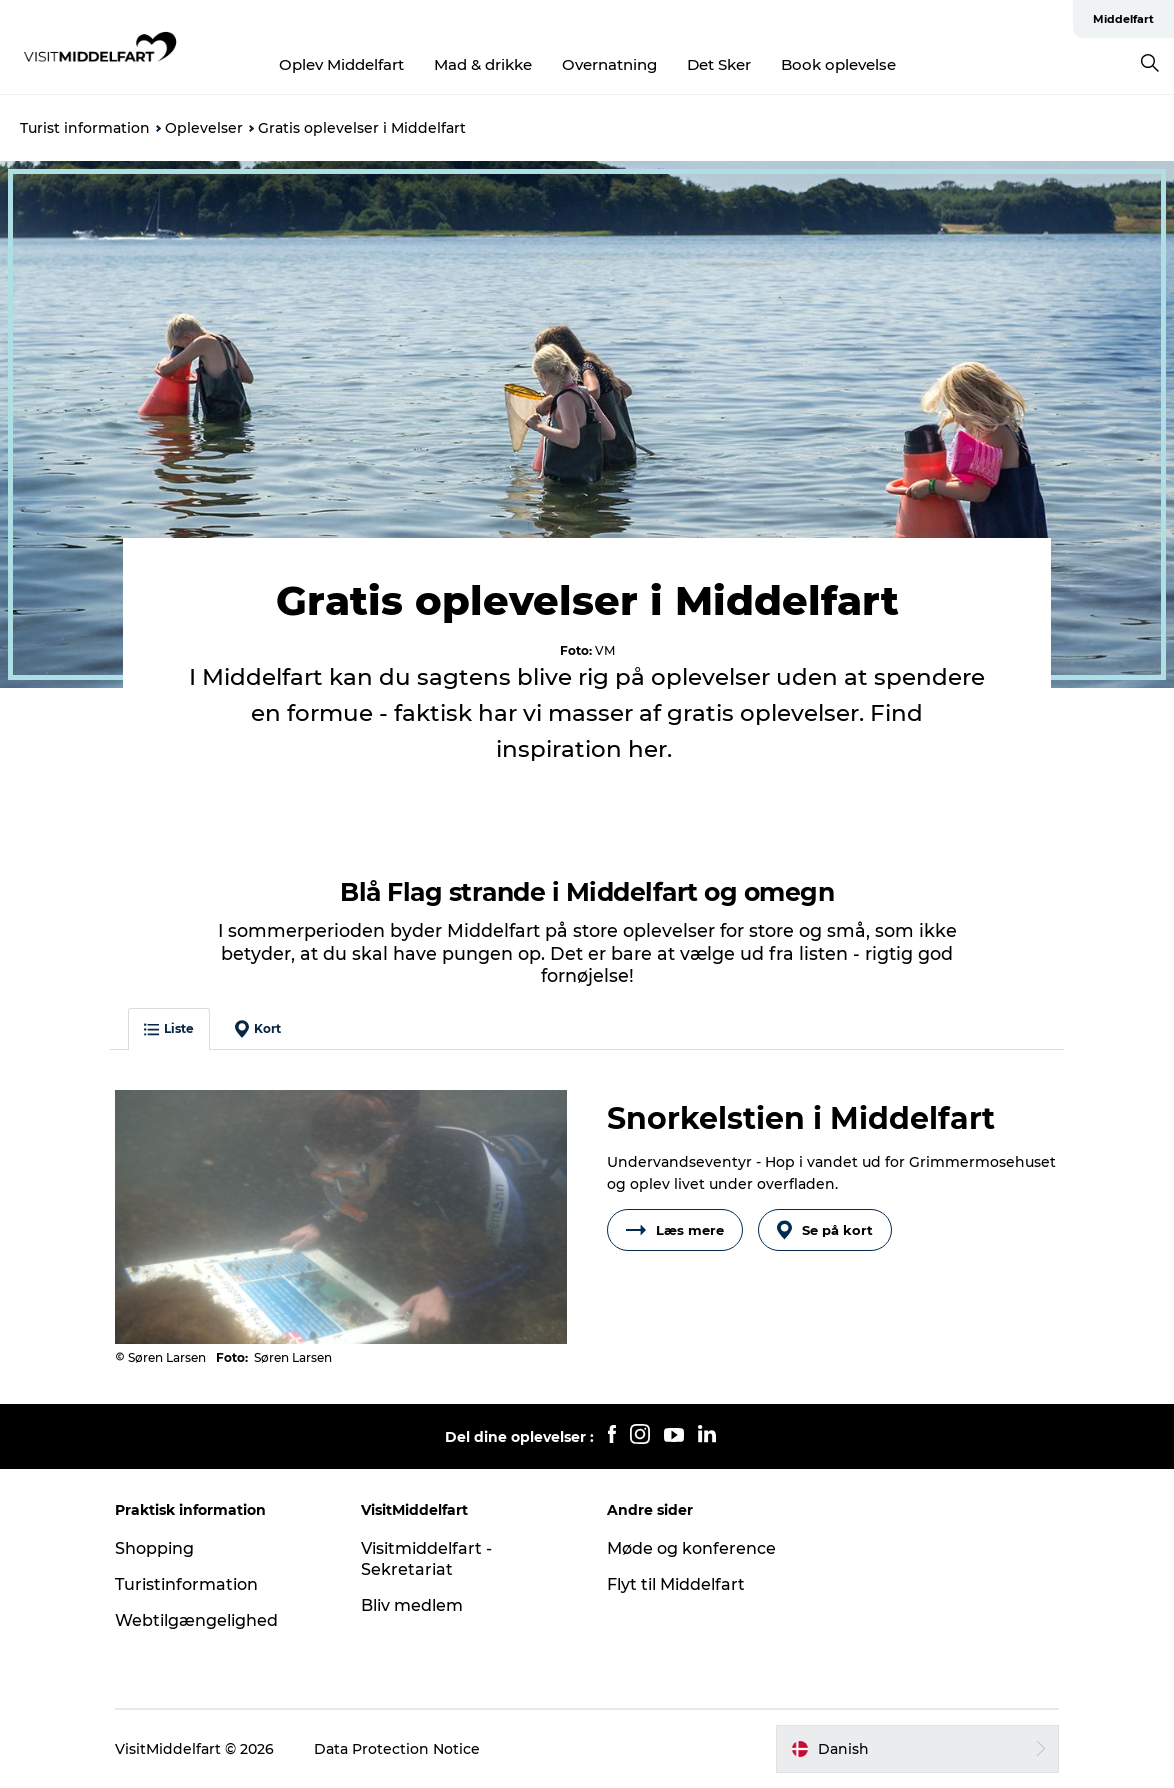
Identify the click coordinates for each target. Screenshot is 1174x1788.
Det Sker (719, 64)
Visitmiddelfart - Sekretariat (426, 1559)
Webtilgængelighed (196, 1620)
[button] (917, 1749)
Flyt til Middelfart (676, 1584)
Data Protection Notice (397, 1749)
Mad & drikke (483, 64)
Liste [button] (169, 1028)
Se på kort (825, 1230)
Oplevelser (204, 128)
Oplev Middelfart (341, 64)
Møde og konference (691, 1548)
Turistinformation (186, 1584)
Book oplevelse (838, 64)
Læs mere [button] (675, 1230)
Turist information (85, 128)
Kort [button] (258, 1029)
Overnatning (609, 64)
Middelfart (1123, 19)
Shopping (154, 1548)
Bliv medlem (412, 1605)
